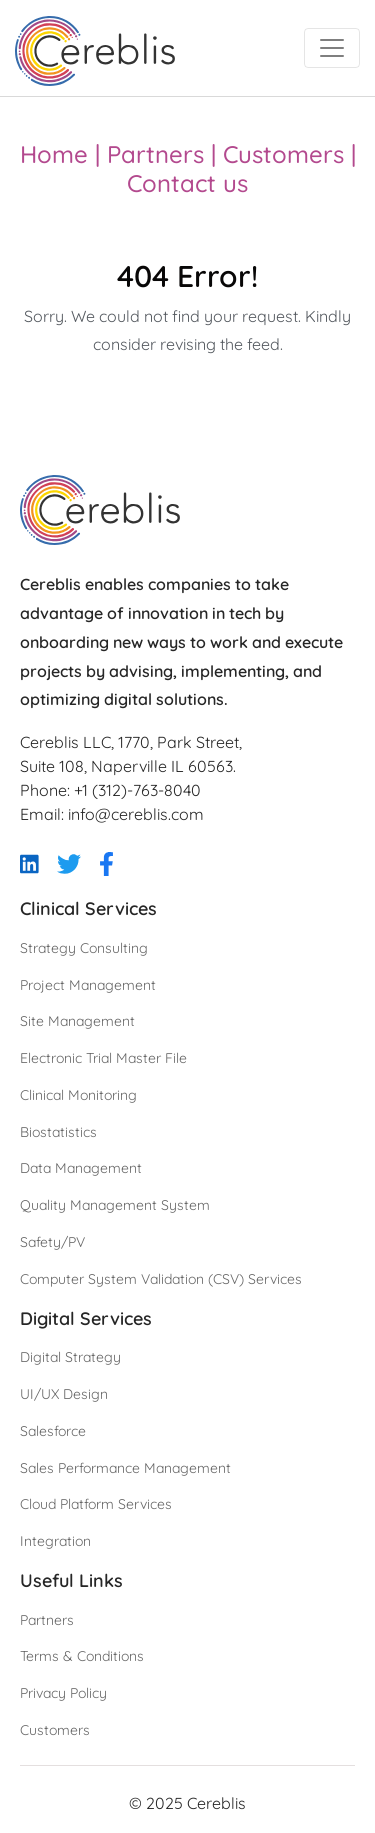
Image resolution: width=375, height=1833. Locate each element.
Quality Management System (115, 1205)
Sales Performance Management (125, 1468)
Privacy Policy (63, 1693)
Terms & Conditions (82, 1656)
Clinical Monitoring (78, 1095)
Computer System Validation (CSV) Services (161, 1279)
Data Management (81, 1168)
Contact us (187, 183)
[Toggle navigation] (332, 48)
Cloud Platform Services (96, 1504)
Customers (283, 154)
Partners (155, 154)
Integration (55, 1541)
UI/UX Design (64, 1394)
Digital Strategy (70, 1357)
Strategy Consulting (84, 948)
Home (54, 154)
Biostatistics (58, 1132)
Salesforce (53, 1431)
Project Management (88, 985)
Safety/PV (52, 1242)
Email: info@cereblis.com (112, 814)
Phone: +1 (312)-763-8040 (110, 790)
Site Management (77, 1021)
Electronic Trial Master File (103, 1058)
